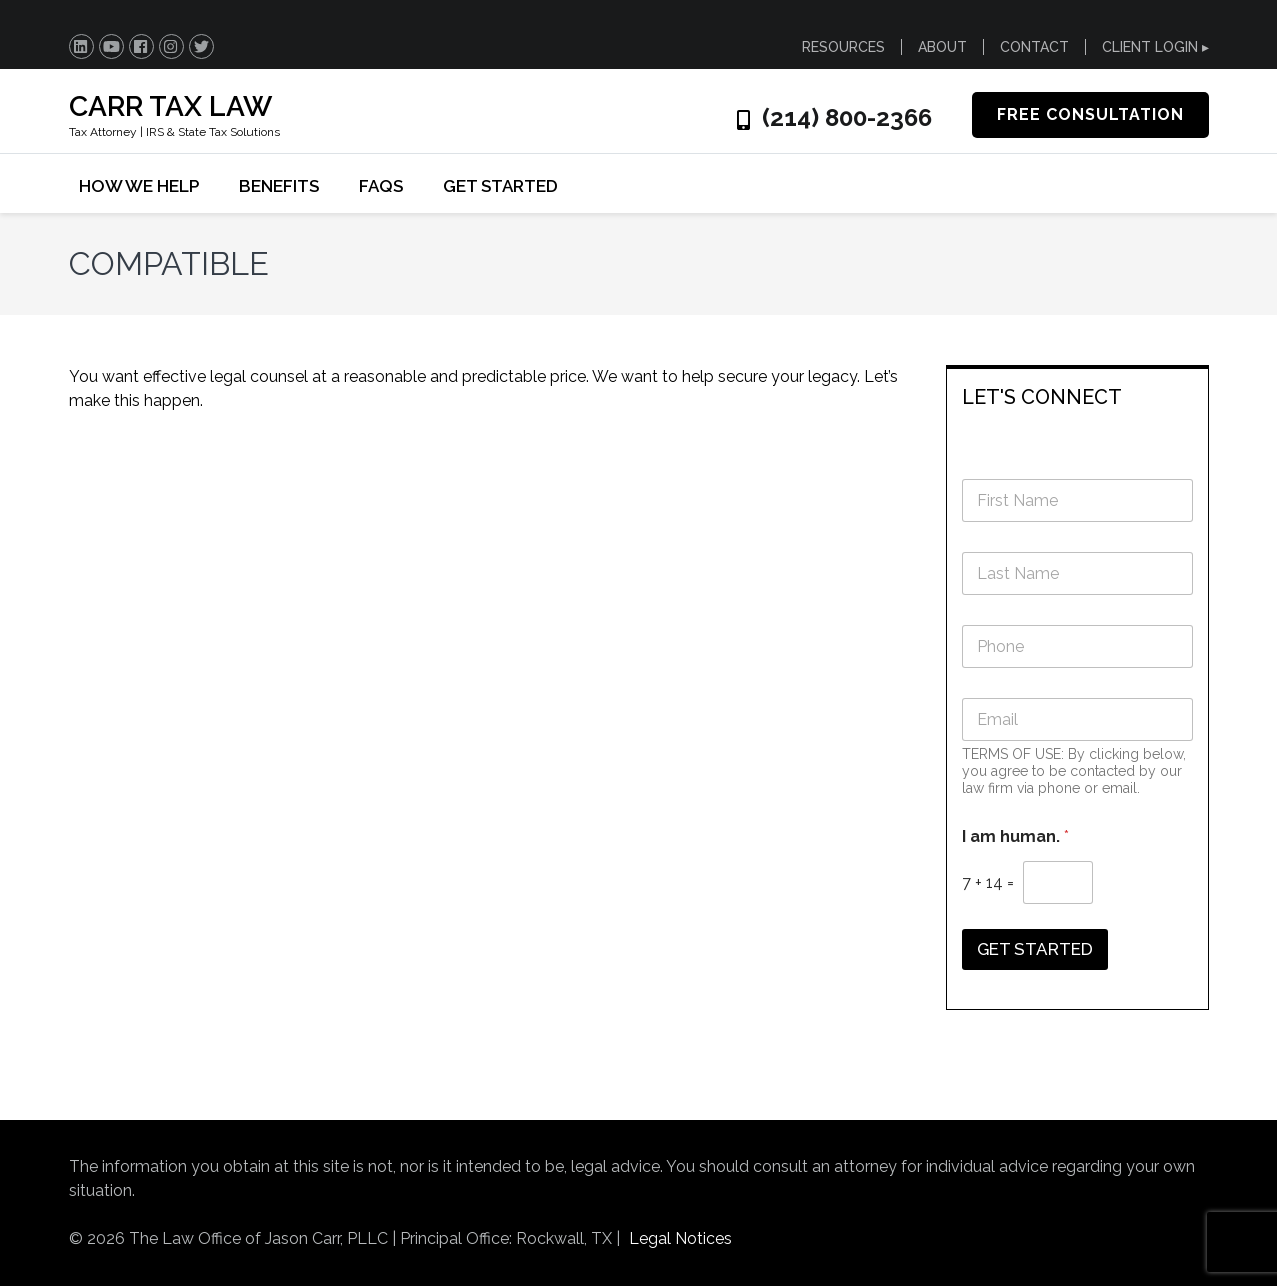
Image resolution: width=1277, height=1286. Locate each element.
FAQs (381, 186)
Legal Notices (680, 1238)
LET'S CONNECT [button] (1042, 397)
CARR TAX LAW (170, 106)
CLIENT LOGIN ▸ (1155, 47)
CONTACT (1034, 47)
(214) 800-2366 (847, 118)
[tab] (1077, 395)
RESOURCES (843, 47)
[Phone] (1077, 646)
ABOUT (942, 47)
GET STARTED (500, 186)
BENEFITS (279, 186)
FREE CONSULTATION (1090, 114)
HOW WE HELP (139, 186)
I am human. (1015, 836)
